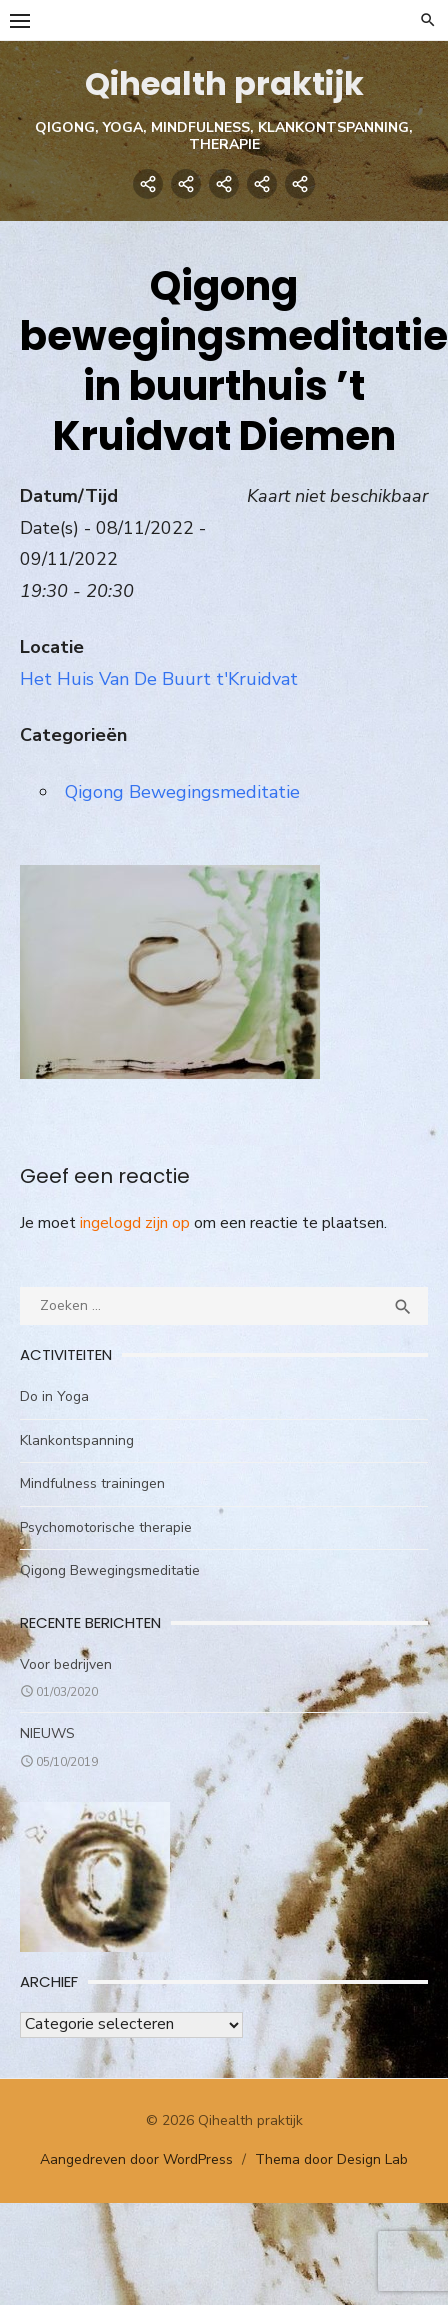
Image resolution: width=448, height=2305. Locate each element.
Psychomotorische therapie (106, 1527)
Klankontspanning (77, 1440)
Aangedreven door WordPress (136, 2159)
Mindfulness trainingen (92, 1483)
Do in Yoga (54, 1396)
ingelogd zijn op (135, 1223)
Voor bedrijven (66, 1664)
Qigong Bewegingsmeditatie (182, 792)
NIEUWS (47, 1733)
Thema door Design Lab (331, 2159)
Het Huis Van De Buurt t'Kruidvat (159, 679)
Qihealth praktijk (224, 83)
